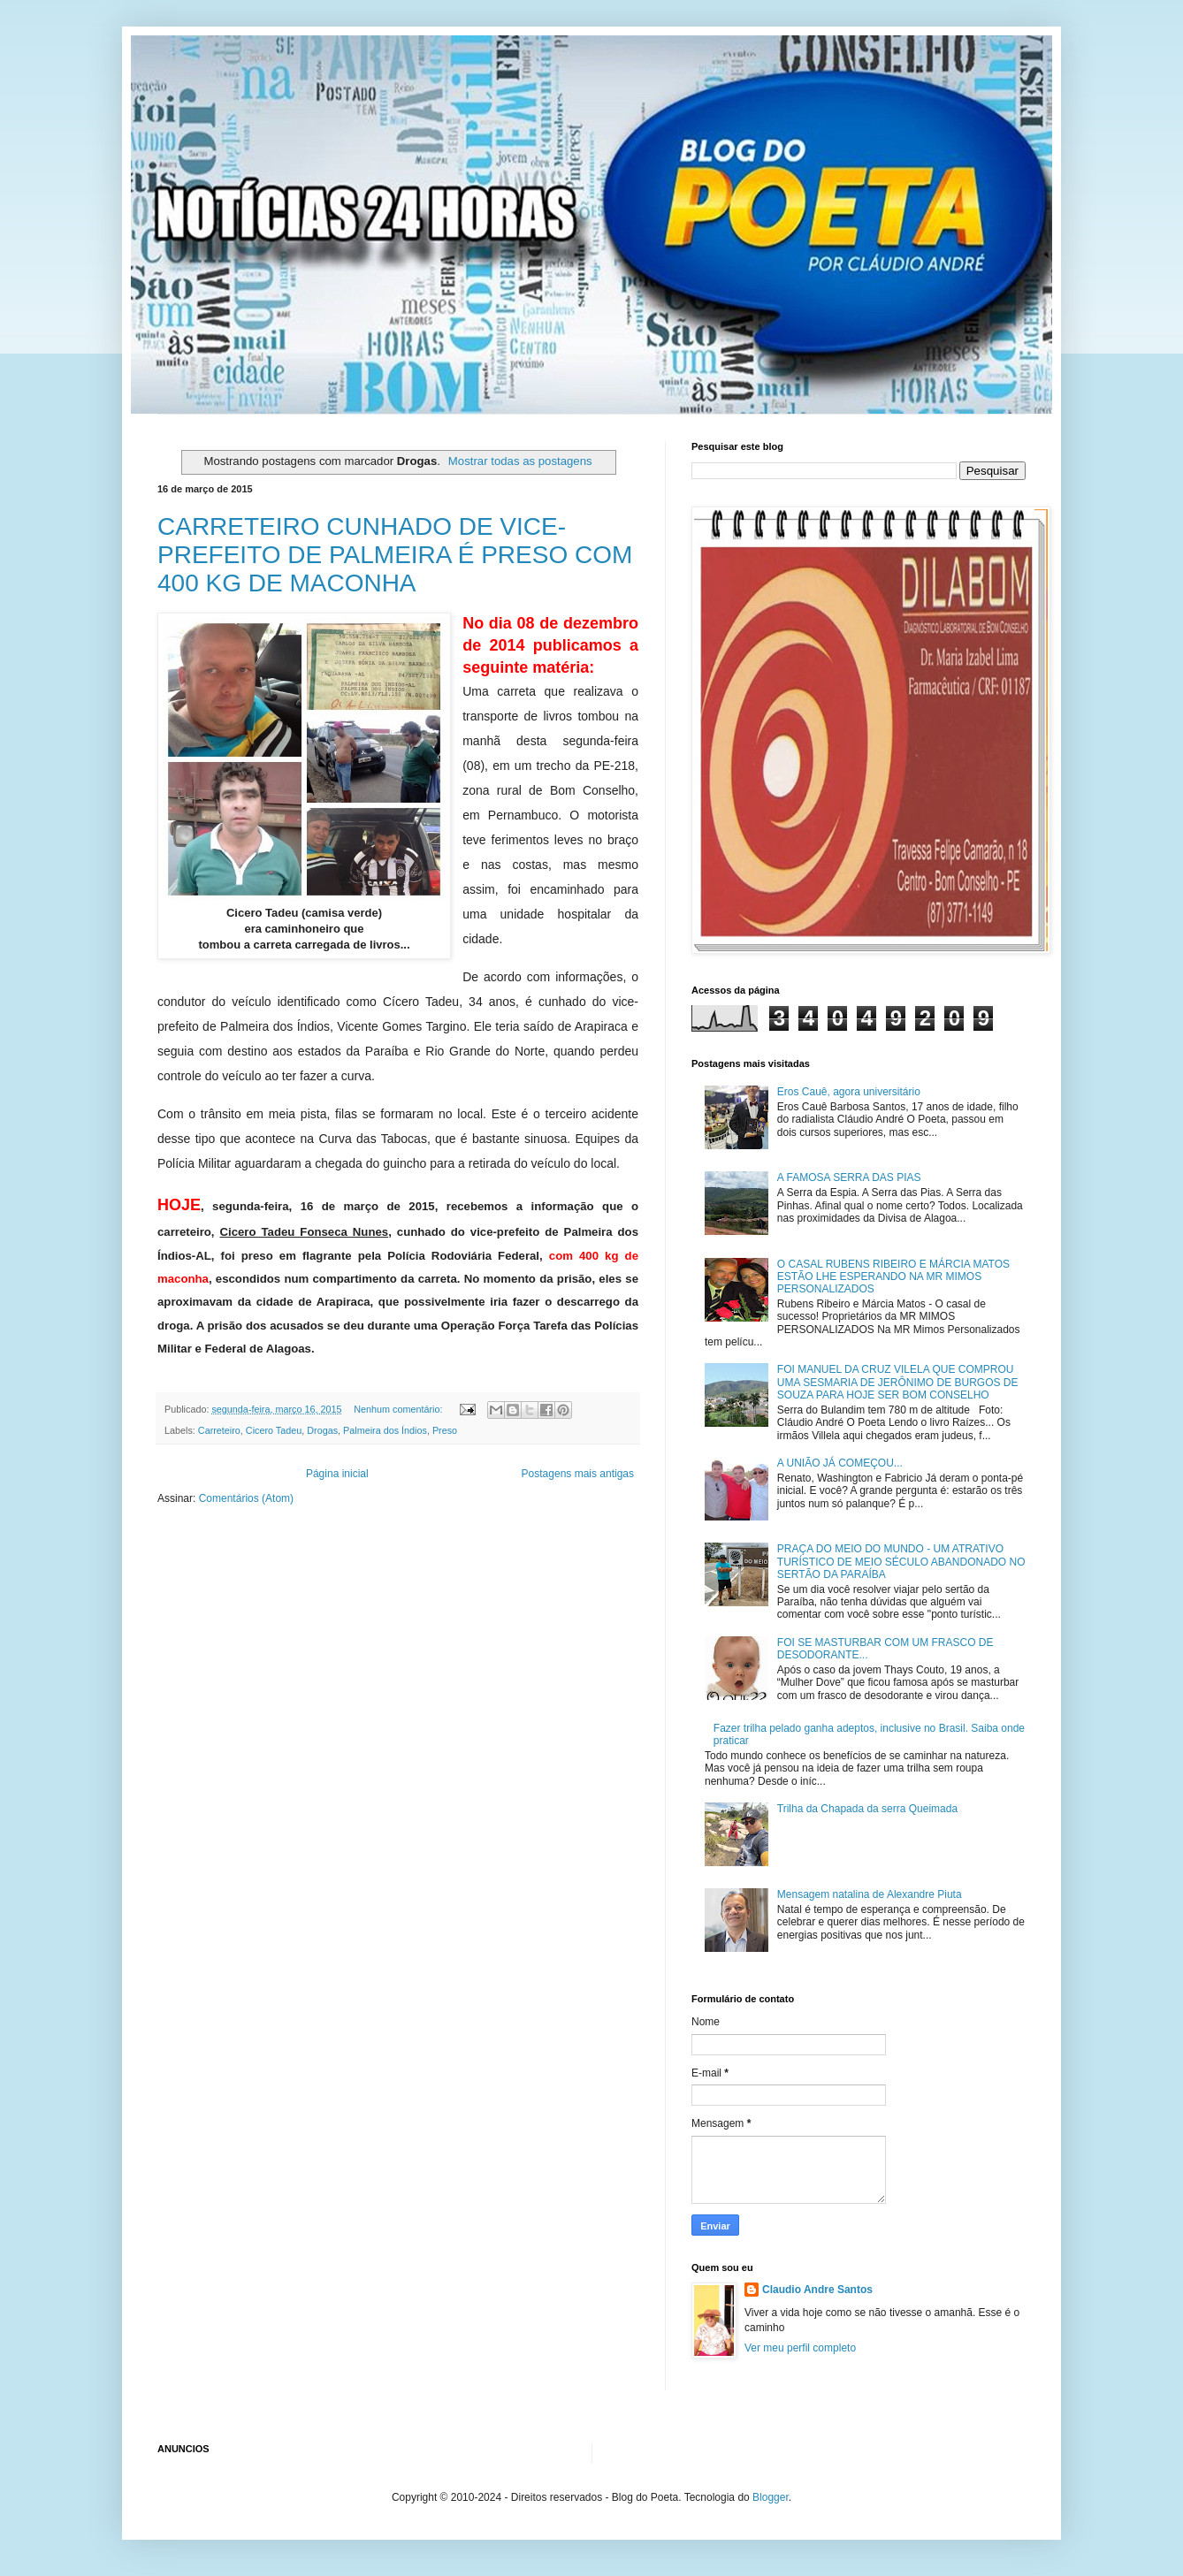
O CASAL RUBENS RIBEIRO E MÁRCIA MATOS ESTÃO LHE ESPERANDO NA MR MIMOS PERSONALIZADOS (893, 1277)
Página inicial (337, 1473)
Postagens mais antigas (578, 1473)
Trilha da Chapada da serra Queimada (867, 1808)
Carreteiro (219, 1430)
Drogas (322, 1430)
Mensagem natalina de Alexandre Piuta (869, 1894)
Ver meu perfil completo (800, 2348)
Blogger (770, 2497)
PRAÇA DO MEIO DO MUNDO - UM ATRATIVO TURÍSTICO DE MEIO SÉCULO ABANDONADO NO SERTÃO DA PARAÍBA (901, 1562)
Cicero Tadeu (273, 1430)
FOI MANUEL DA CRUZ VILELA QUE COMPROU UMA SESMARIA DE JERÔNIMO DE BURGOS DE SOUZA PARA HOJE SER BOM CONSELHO (898, 1382)
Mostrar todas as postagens (520, 461)
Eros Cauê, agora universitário (848, 1092)
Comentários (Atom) (246, 1498)
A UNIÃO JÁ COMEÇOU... (840, 1463)
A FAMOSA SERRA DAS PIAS (849, 1177)
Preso (444, 1430)
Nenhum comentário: (399, 1409)
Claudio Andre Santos (817, 2289)
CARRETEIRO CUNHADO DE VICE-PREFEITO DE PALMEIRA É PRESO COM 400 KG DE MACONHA (394, 555)
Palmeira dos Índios (385, 1430)
